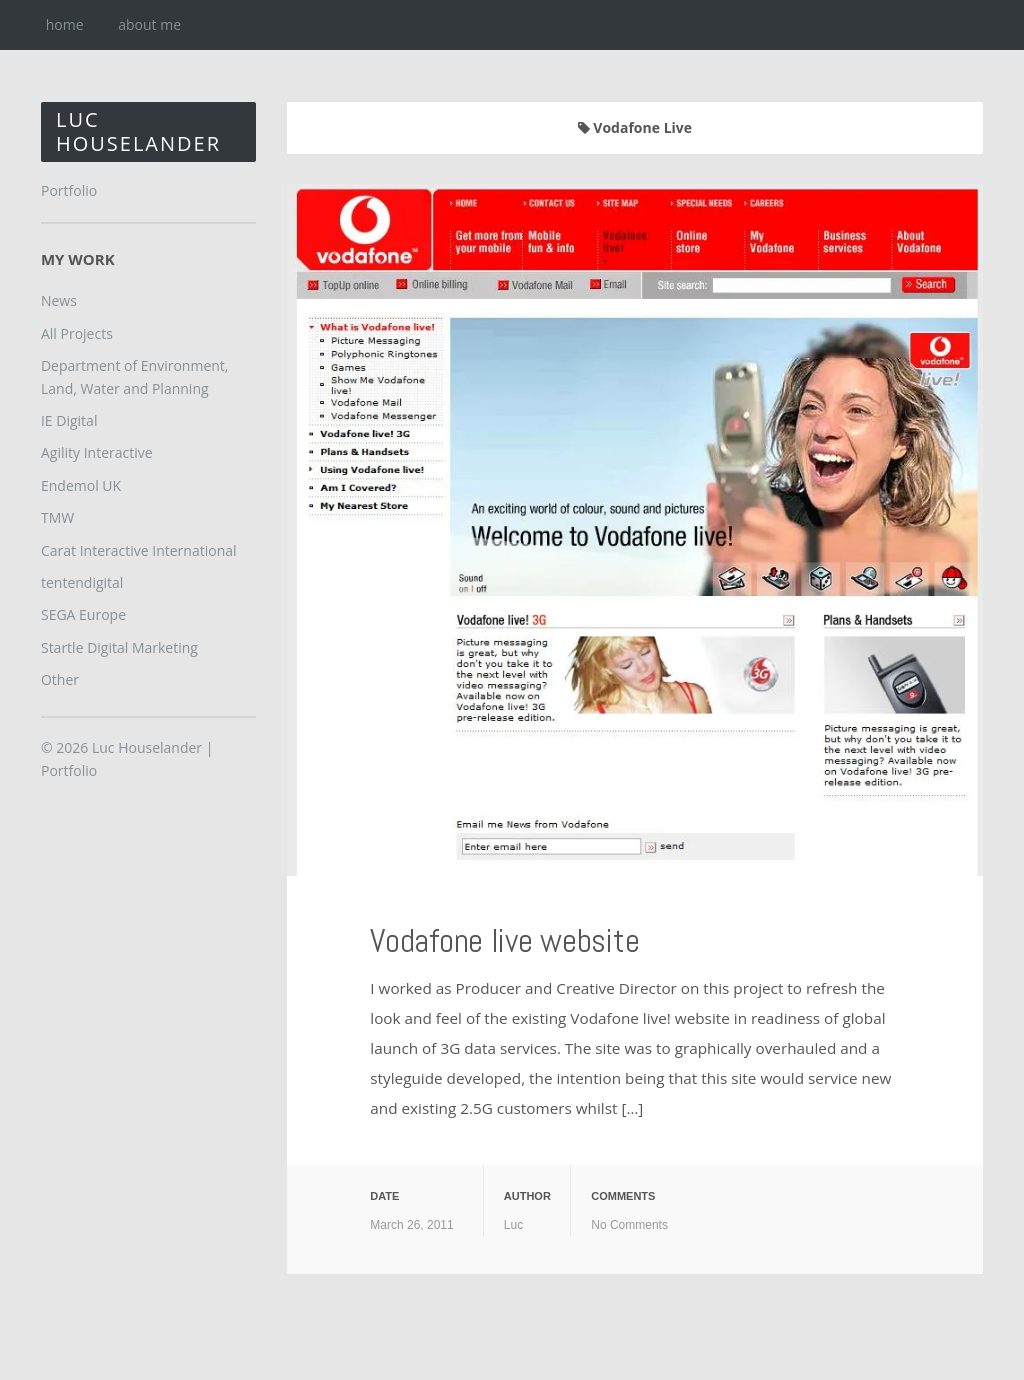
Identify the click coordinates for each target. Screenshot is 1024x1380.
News (59, 300)
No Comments (629, 1225)
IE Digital (69, 420)
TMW (57, 517)
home (65, 24)
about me (149, 24)
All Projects (77, 333)
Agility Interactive (97, 452)
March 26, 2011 (411, 1225)
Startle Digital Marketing (119, 647)
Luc (513, 1225)
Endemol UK (81, 485)
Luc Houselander (138, 131)
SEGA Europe (83, 614)
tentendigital (82, 582)
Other (60, 679)
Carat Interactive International (139, 550)
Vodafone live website (550, 936)
